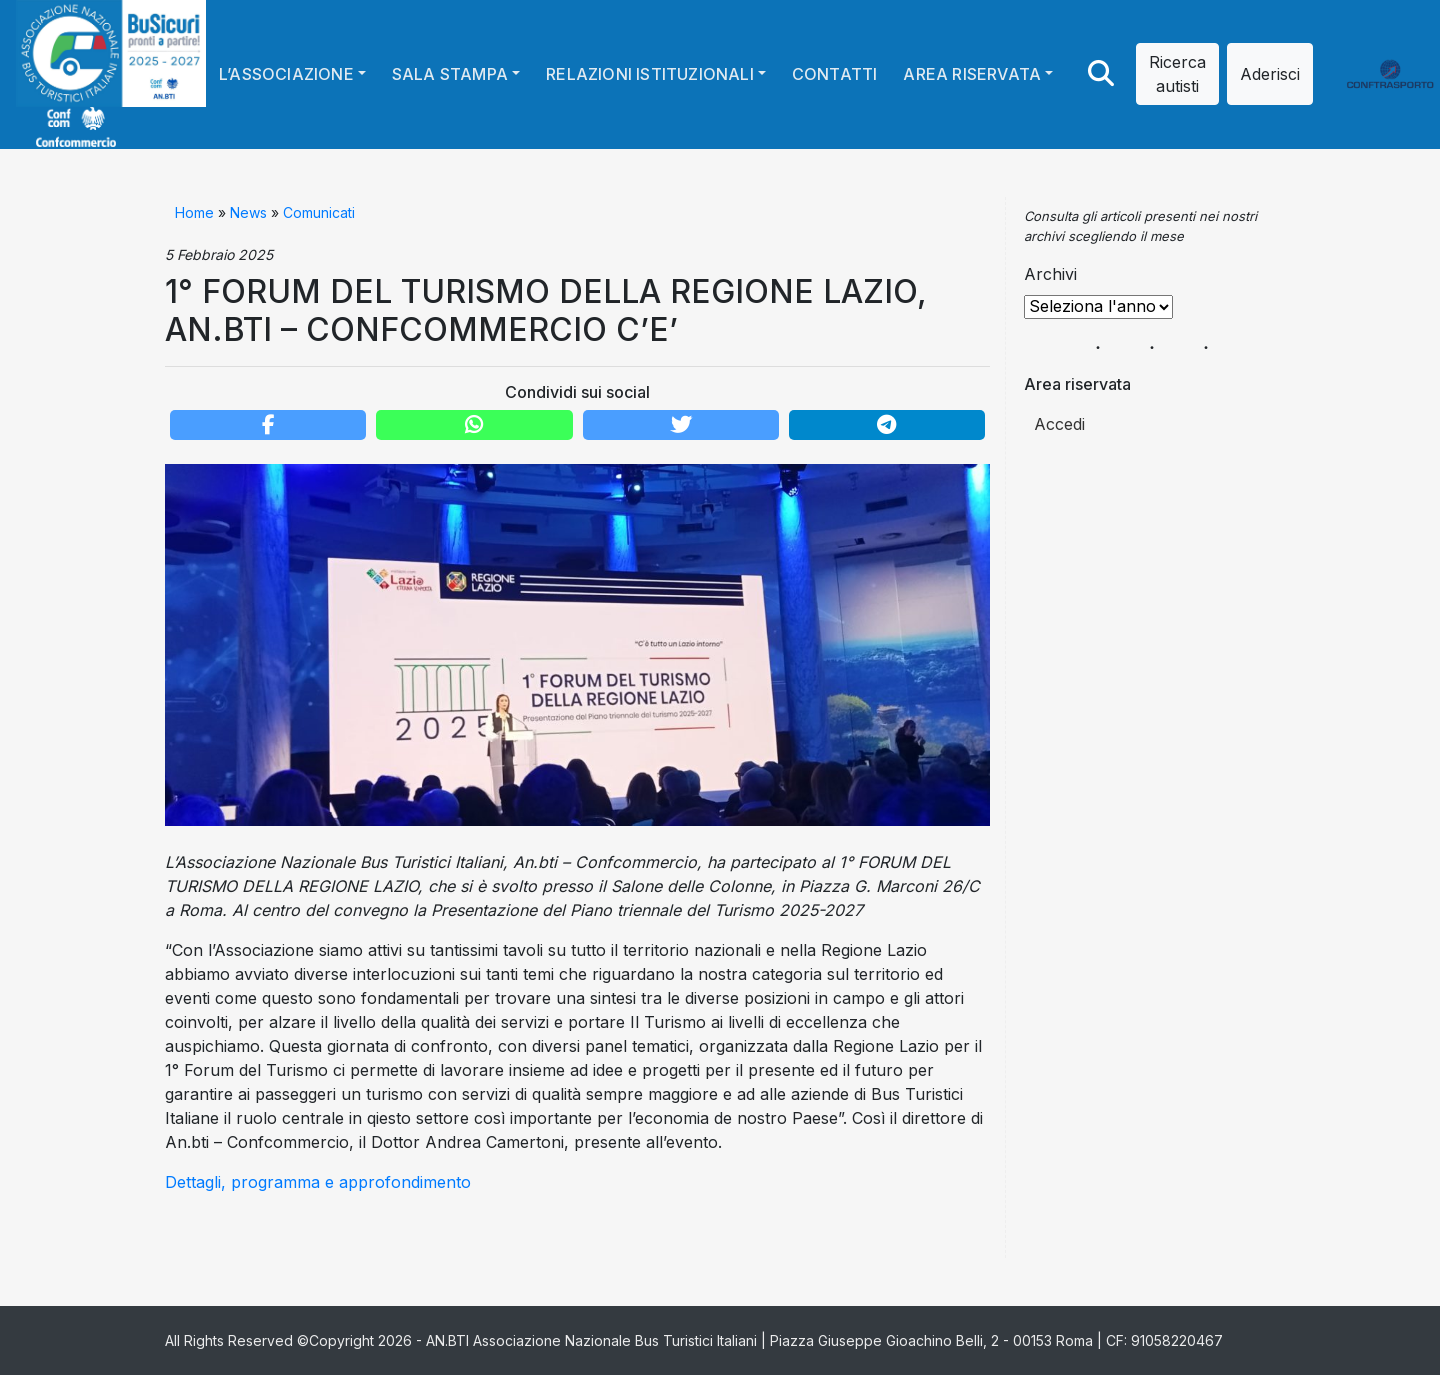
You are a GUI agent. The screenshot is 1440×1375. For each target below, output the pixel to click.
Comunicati (319, 212)
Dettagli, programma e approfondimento (318, 1182)
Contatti (835, 74)
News (248, 212)
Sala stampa (450, 74)
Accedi (1059, 424)
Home (194, 212)
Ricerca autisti (1177, 74)
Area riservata (972, 74)
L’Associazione (286, 74)
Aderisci (1270, 74)
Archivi (1050, 274)
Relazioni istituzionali (650, 74)
